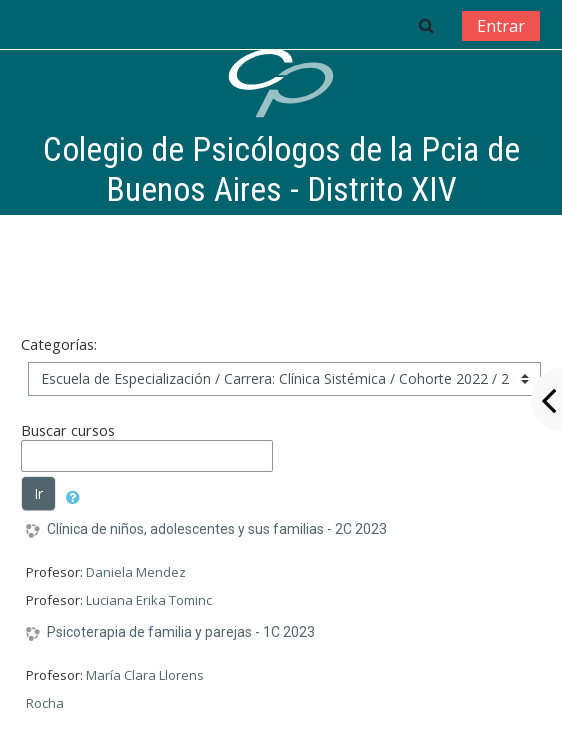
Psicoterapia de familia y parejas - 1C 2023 (181, 632)
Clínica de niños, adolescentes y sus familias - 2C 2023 (217, 529)
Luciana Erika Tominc (149, 600)
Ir (38, 493)
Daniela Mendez (136, 572)
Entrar (501, 26)
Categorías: (59, 344)
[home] (281, 83)
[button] (426, 25)
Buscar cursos (68, 430)
